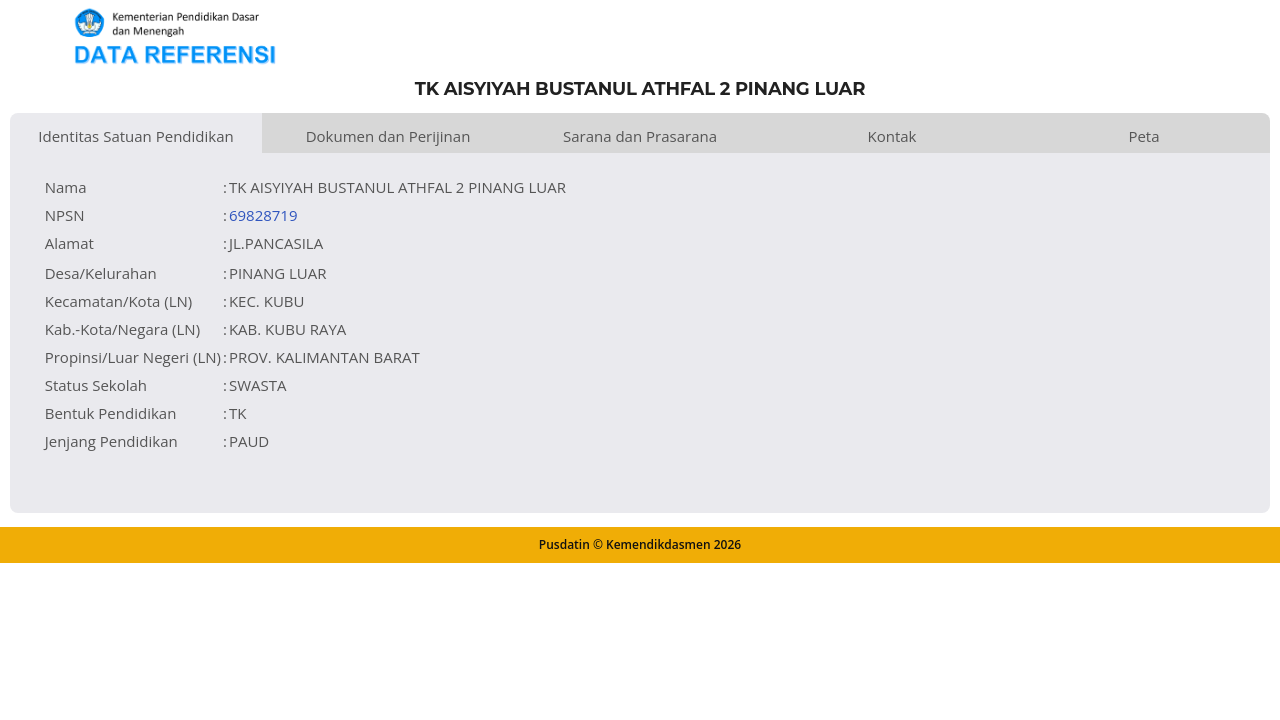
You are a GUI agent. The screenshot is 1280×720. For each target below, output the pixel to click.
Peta (1143, 136)
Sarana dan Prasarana (640, 136)
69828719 (263, 215)
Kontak (892, 136)
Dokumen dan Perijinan (388, 136)
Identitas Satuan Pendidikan (135, 136)
